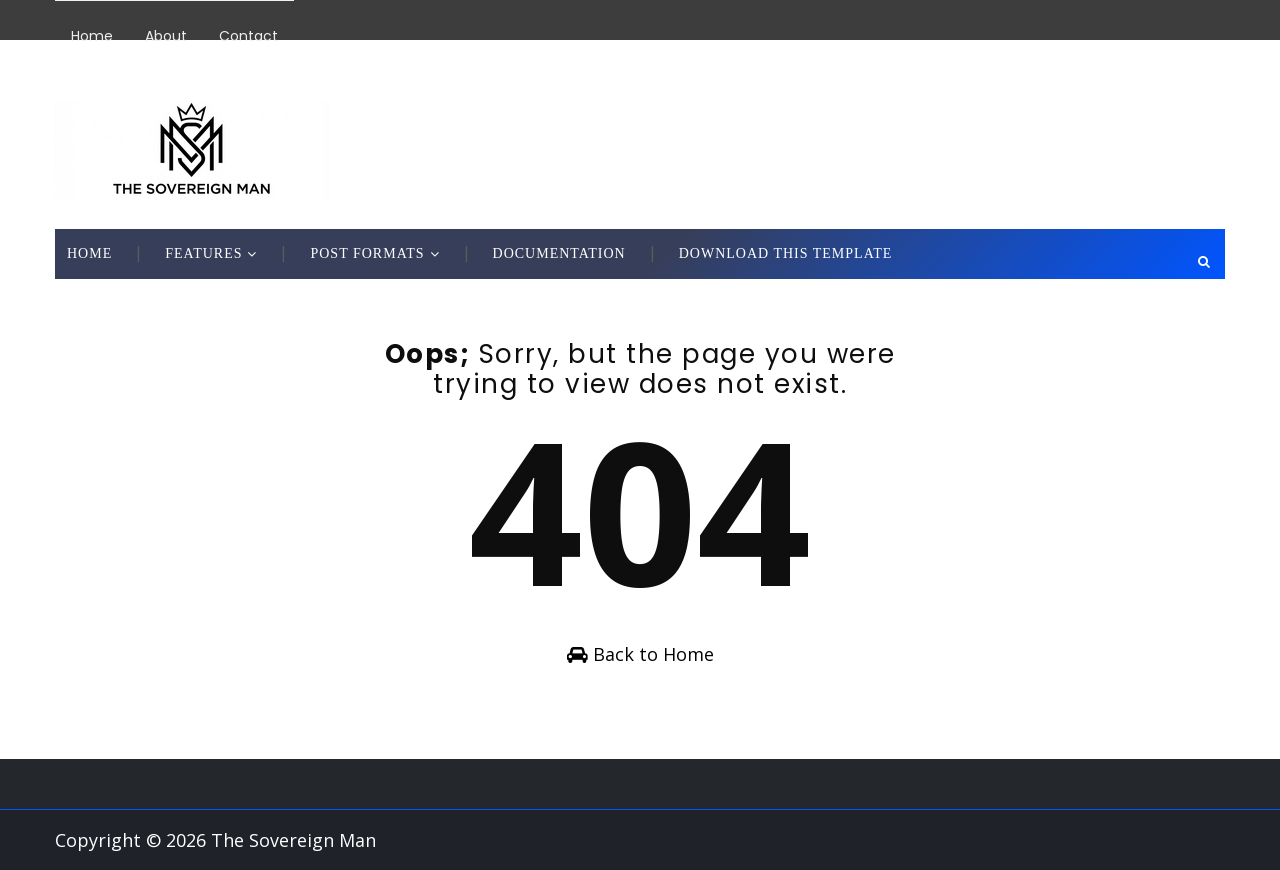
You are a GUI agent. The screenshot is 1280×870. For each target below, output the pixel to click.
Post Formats (367, 253)
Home (92, 36)
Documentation (559, 253)
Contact (248, 36)
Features (203, 253)
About (166, 36)
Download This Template (786, 253)
